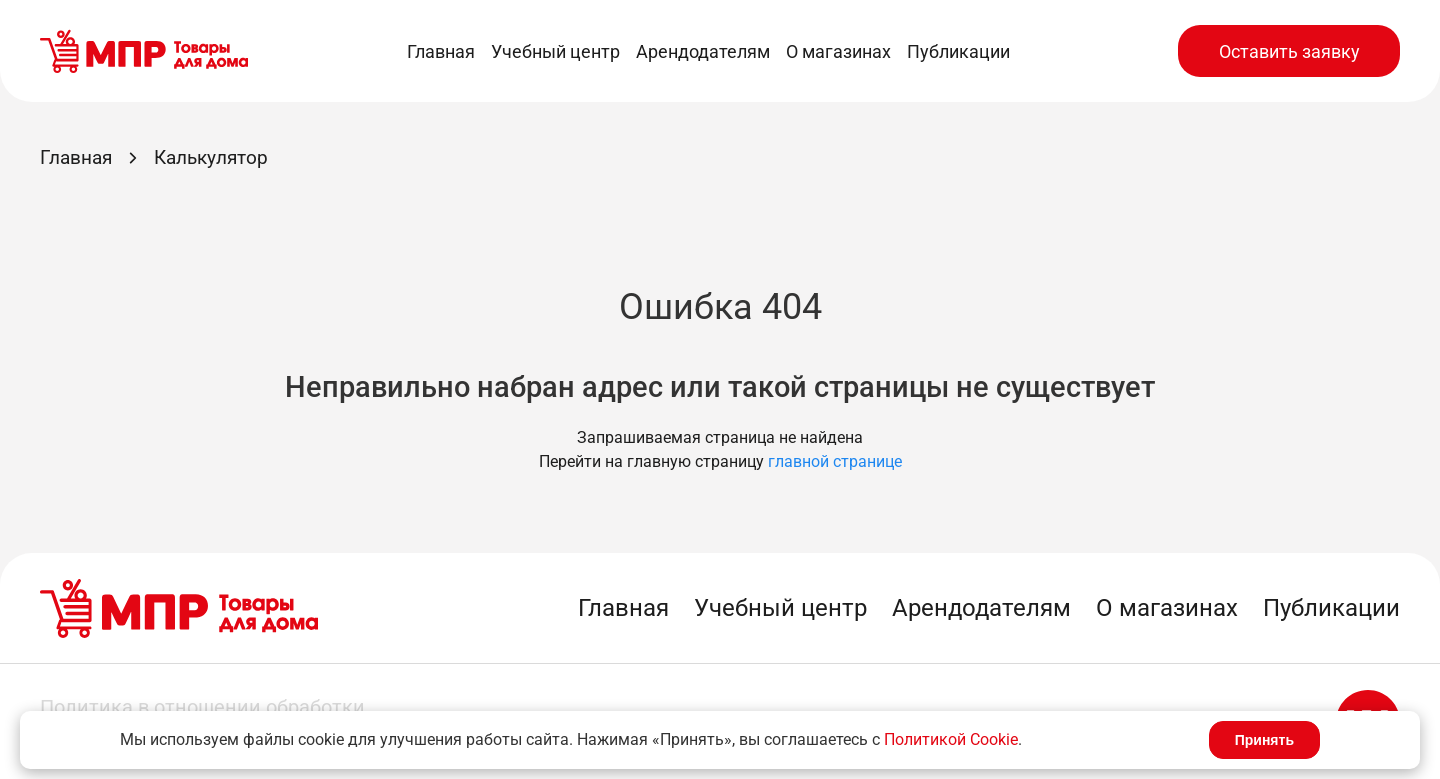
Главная (441, 51)
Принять (1264, 740)
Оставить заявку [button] (1289, 51)
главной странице (835, 461)
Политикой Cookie (951, 739)
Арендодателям (703, 51)
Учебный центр (555, 51)
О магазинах (838, 51)
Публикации (958, 51)
